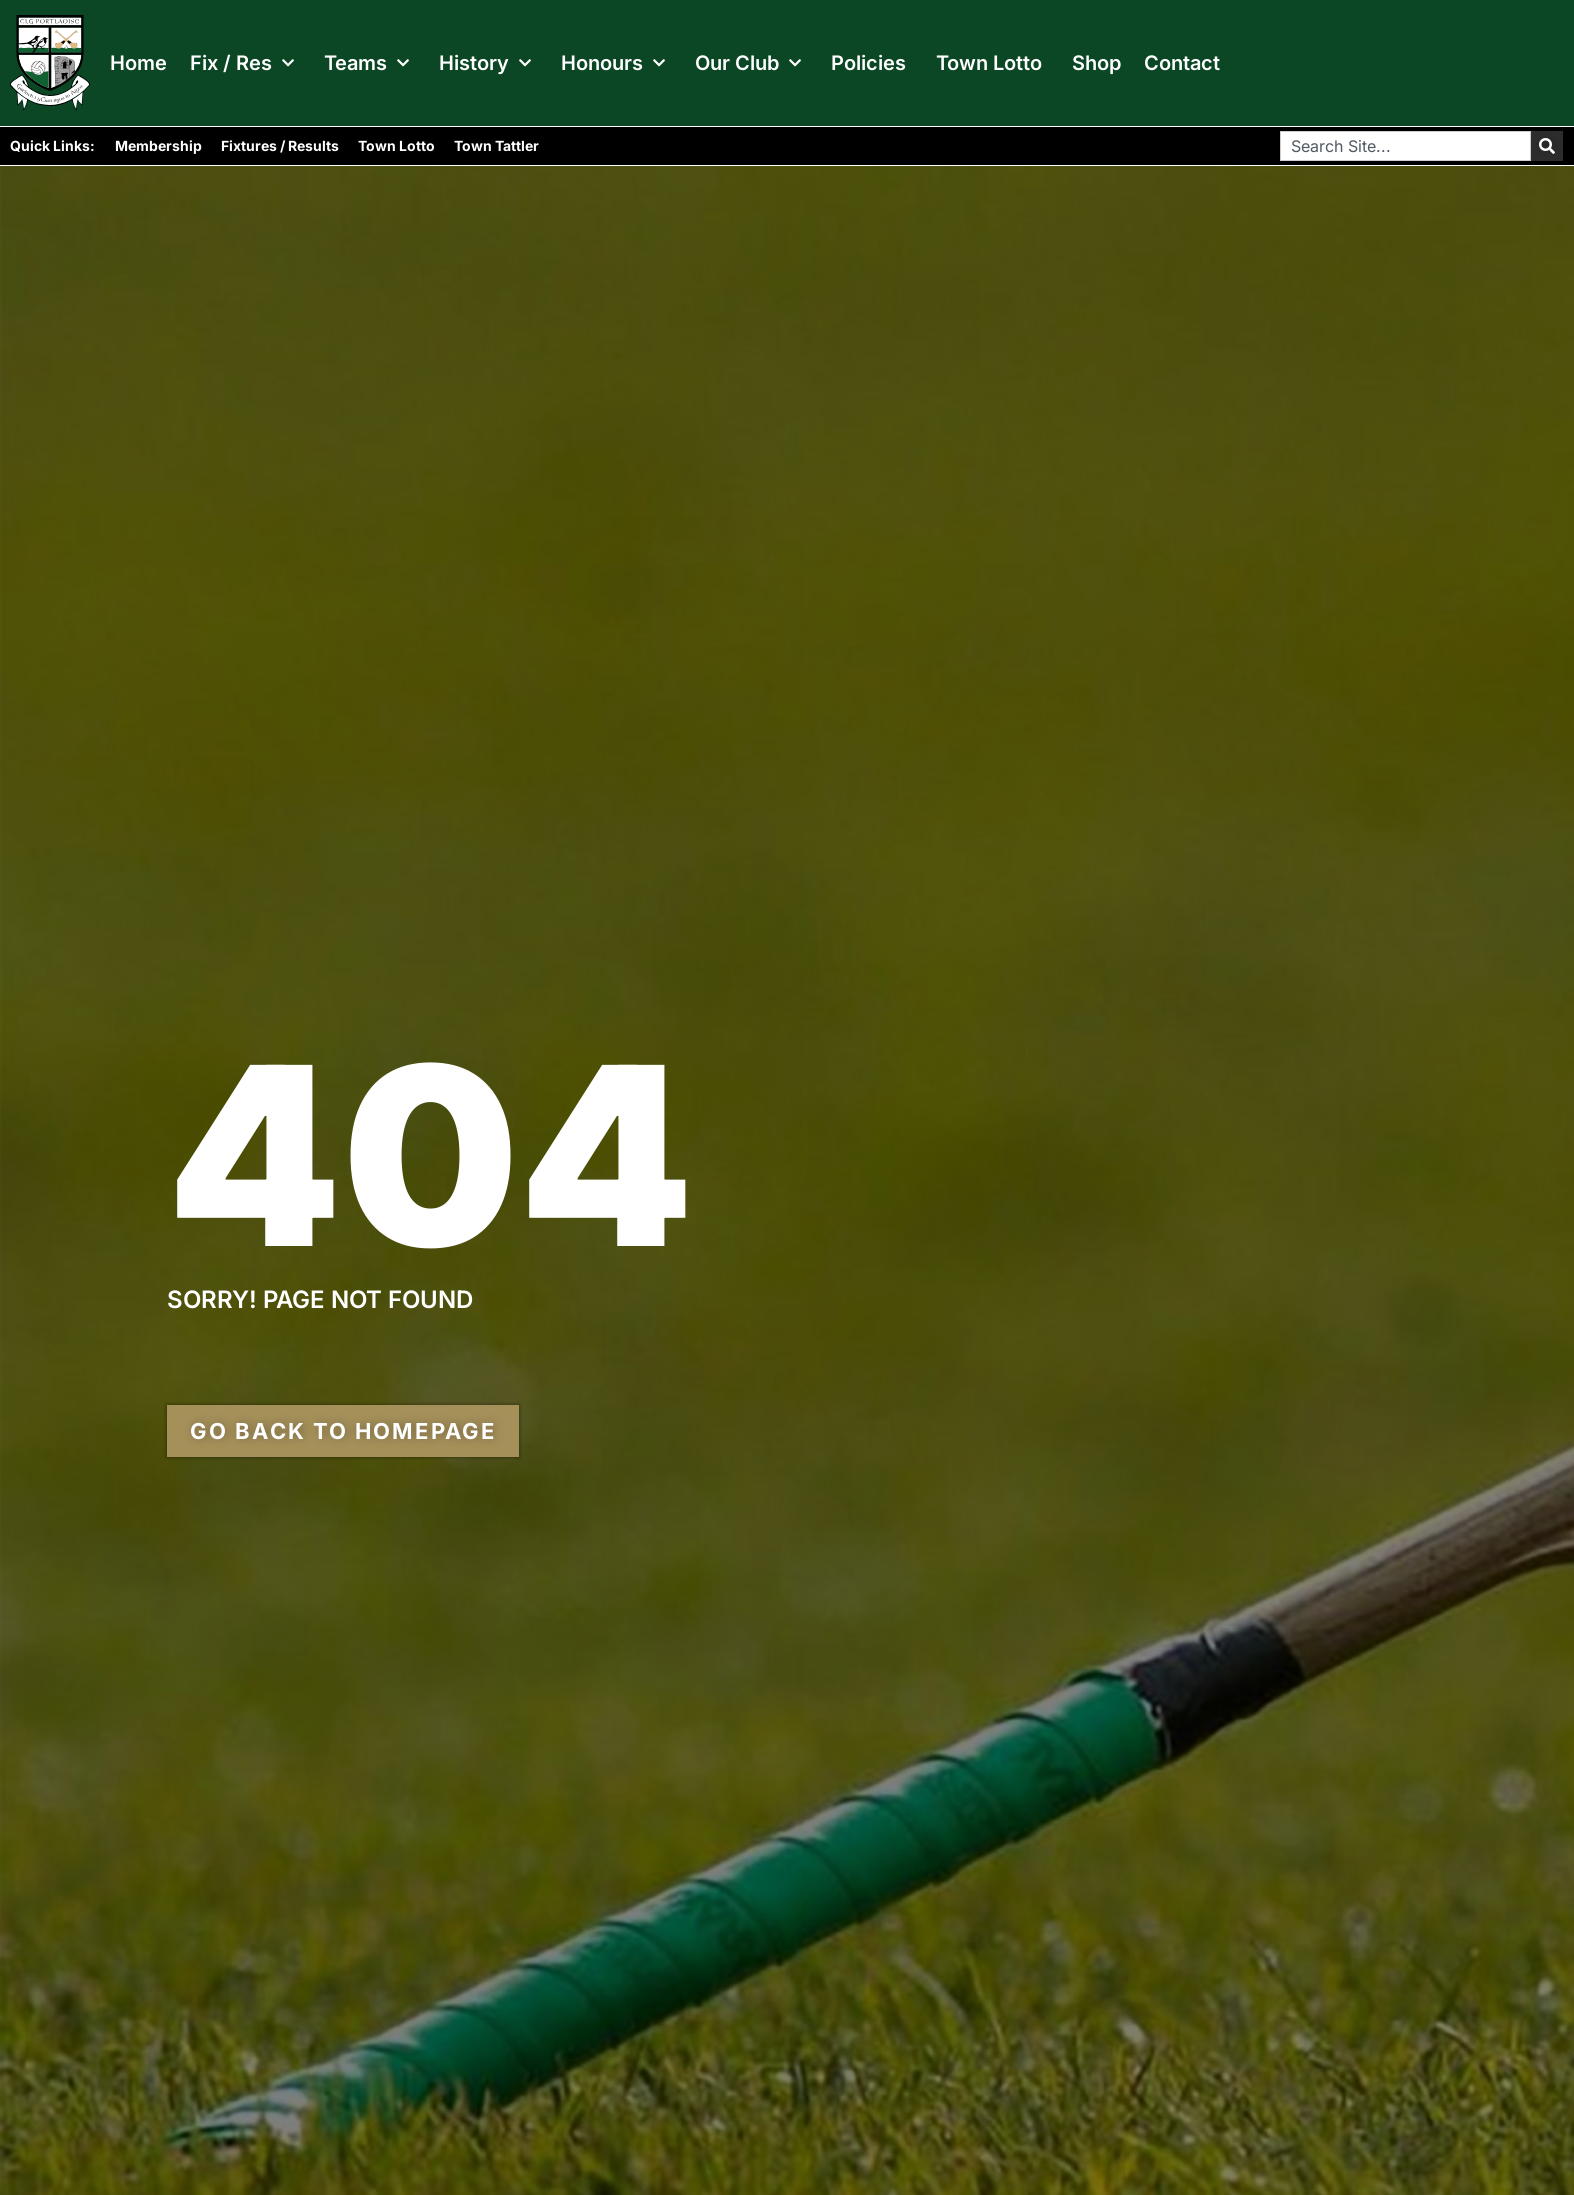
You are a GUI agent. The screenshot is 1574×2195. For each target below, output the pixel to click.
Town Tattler (496, 145)
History (485, 63)
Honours (613, 63)
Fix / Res (242, 63)
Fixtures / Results (280, 145)
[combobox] (1405, 146)
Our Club (748, 63)
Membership (158, 145)
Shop (1096, 63)
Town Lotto (989, 63)
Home (138, 63)
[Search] (1547, 146)
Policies (868, 63)
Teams (366, 63)
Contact (1182, 63)
